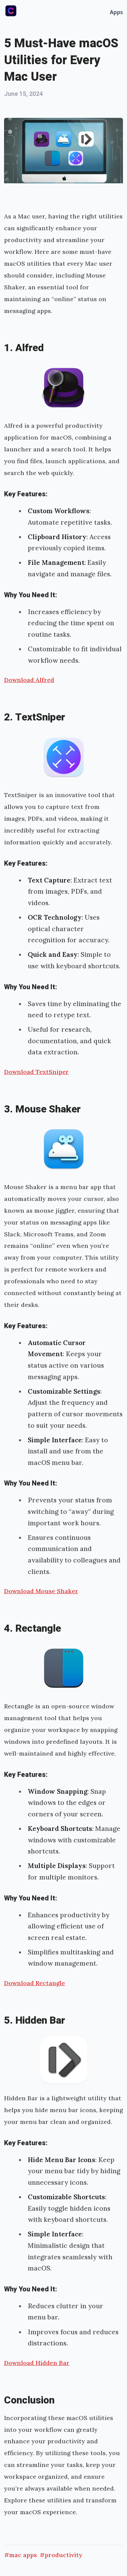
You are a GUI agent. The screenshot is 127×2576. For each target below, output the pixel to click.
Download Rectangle (34, 1983)
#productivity (61, 2555)
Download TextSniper (36, 1072)
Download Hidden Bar (36, 2363)
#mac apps (20, 2555)
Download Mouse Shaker (41, 1591)
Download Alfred (29, 680)
